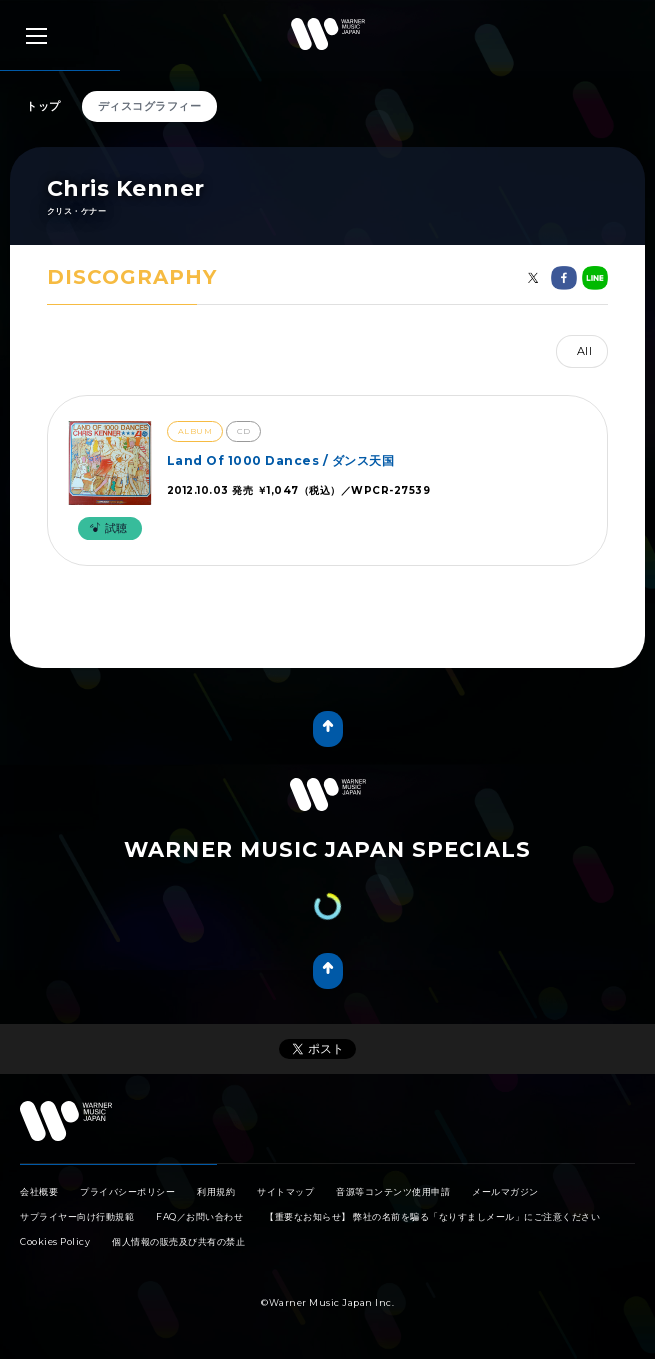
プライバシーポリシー (127, 1191)
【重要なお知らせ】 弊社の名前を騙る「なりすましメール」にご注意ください (432, 1216)
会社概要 (39, 1191)
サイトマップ (285, 1191)
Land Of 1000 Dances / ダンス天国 (281, 460)
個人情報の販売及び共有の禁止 (178, 1241)
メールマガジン (505, 1191)
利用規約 (216, 1191)
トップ (43, 106)
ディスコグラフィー (150, 106)
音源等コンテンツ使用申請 (393, 1191)
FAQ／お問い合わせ (199, 1216)
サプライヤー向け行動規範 (77, 1216)
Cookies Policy (55, 1241)
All (585, 351)
